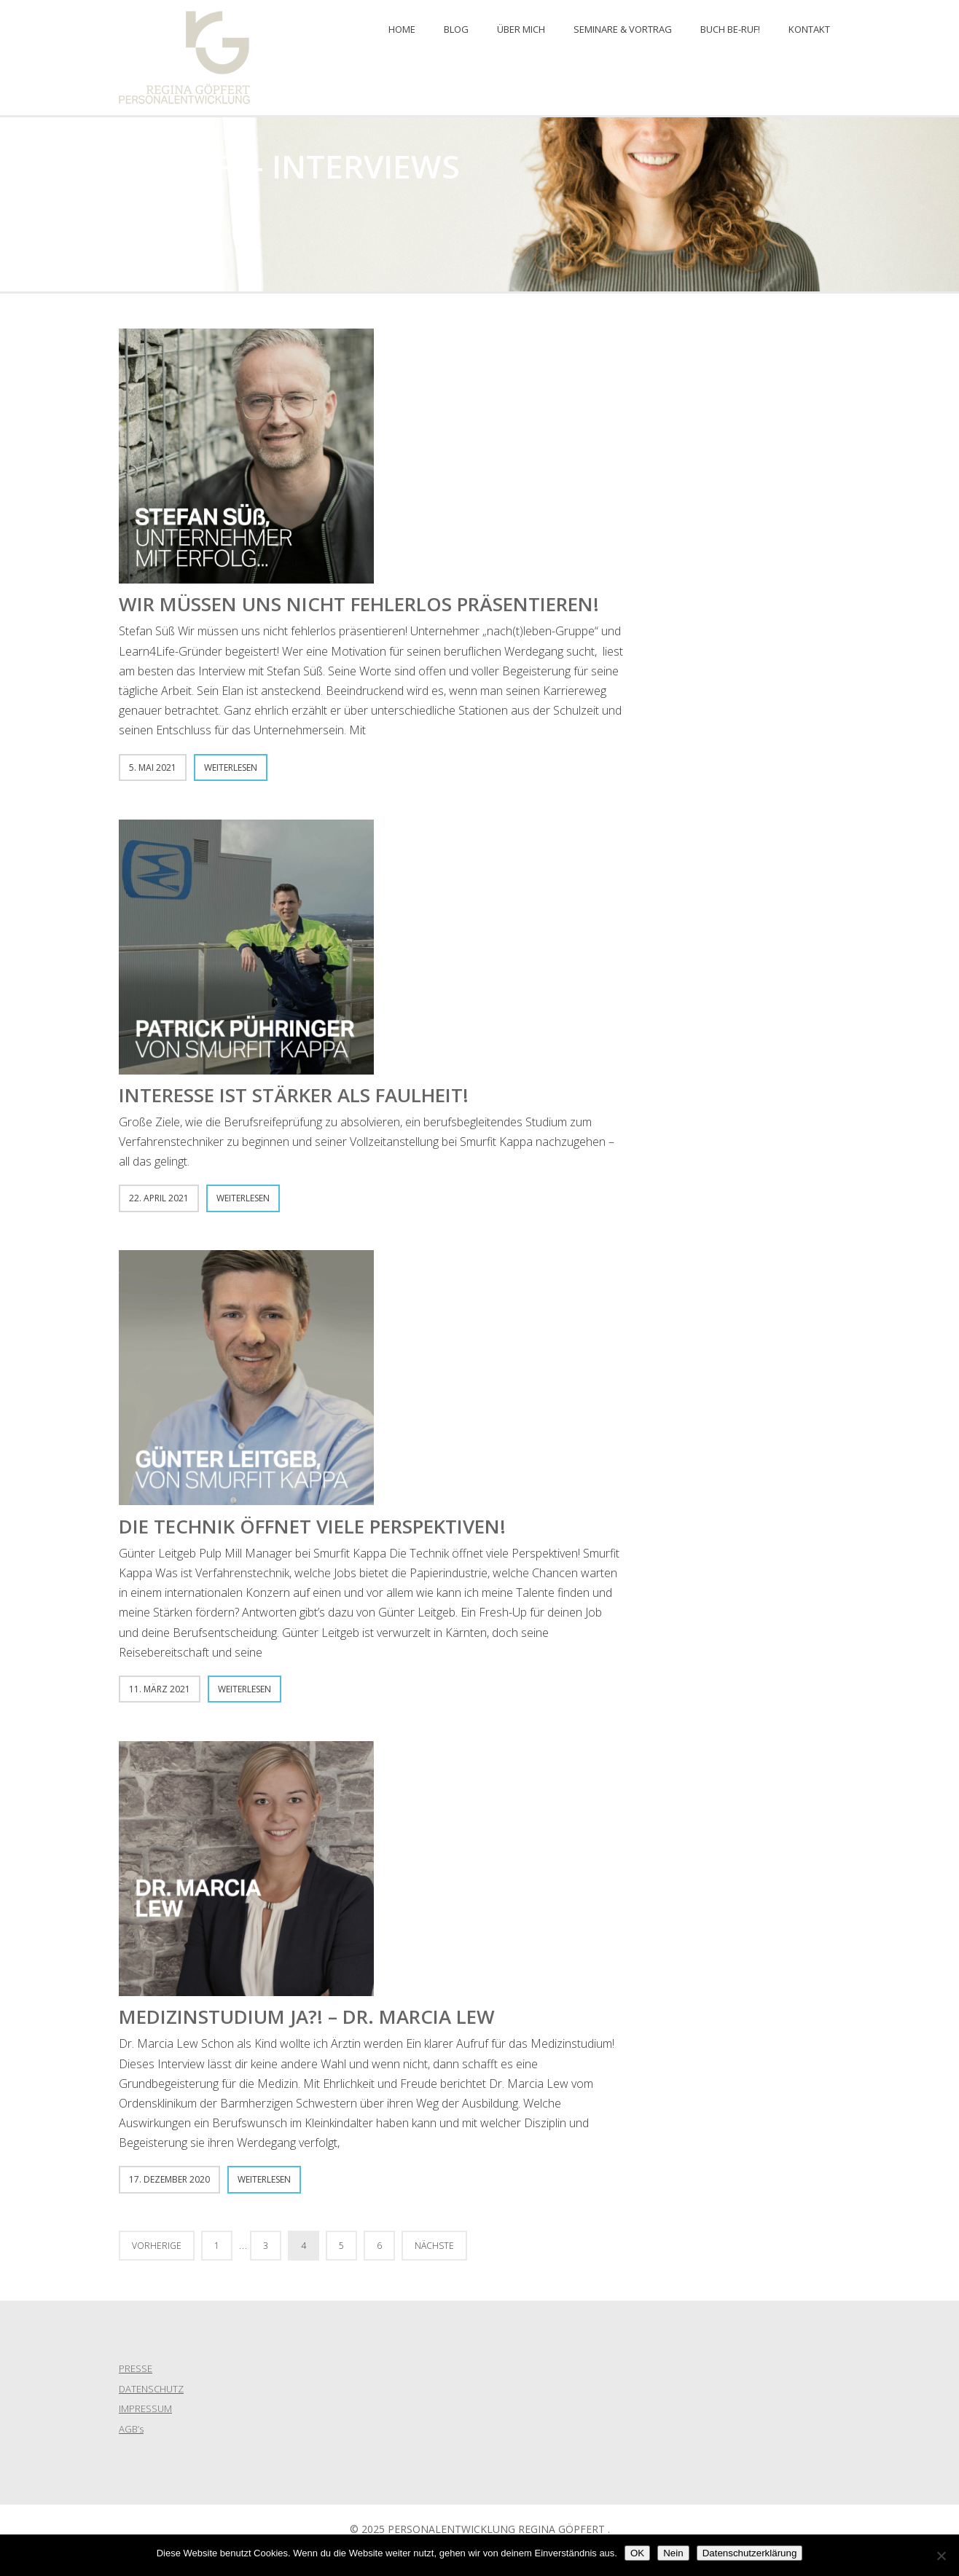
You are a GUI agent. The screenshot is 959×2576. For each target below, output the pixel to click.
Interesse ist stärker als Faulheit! (294, 1095)
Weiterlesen (230, 767)
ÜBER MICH (521, 29)
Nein (673, 2553)
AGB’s (131, 2428)
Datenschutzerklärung (749, 2553)
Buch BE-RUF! (730, 29)
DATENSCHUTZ (151, 2388)
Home (401, 29)
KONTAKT (809, 29)
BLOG (456, 29)
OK (637, 2553)
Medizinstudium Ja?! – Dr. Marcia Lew (307, 2016)
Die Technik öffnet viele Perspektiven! (312, 1526)
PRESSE (135, 2368)
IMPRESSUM (145, 2408)
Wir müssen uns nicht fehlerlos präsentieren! (359, 604)
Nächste (434, 2245)
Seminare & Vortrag (623, 29)
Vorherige (156, 2245)
